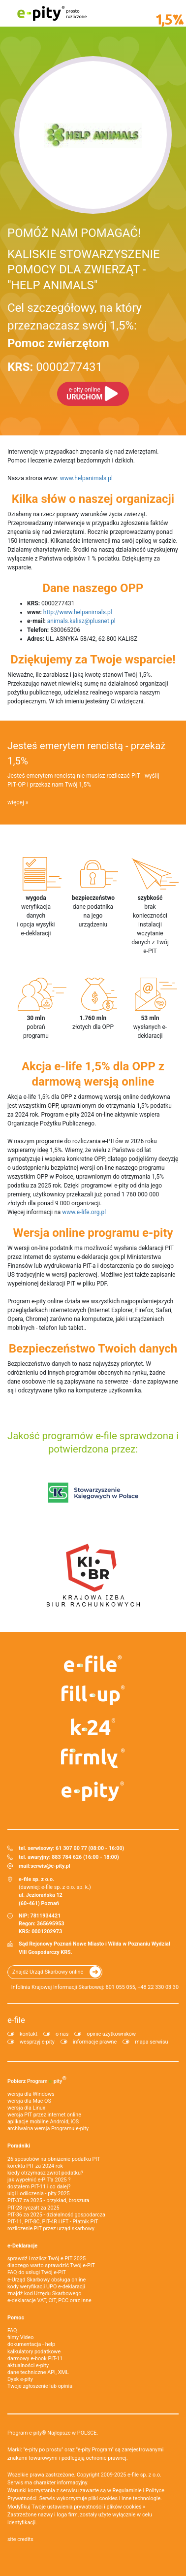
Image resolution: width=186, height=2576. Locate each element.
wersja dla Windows (31, 2094)
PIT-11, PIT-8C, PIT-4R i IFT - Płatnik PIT (52, 2221)
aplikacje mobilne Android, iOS (43, 2121)
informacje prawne (95, 2042)
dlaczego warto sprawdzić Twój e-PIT (51, 2265)
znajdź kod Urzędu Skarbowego (44, 2293)
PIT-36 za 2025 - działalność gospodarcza (56, 2215)
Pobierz (36, 2079)
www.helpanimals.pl (86, 478)
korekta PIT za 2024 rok (35, 2166)
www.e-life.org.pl (84, 1212)
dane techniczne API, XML (38, 2372)
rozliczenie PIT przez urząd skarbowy (50, 2228)
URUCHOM (84, 393)
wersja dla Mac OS (29, 2101)
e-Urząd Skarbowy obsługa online (46, 2280)
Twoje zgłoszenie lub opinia (39, 2386)
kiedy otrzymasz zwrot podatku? (45, 2173)
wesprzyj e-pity (37, 2042)
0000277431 (54, 367)
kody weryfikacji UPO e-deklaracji (46, 2286)
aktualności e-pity (28, 2365)
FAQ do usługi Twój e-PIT (36, 2272)
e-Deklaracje (22, 2246)
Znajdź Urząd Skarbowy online (47, 1972)
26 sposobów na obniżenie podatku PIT (53, 2159)
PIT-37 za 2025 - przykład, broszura (48, 2200)
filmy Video (20, 2337)
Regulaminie (127, 2490)
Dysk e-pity (20, 2379)
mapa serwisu (151, 2042)
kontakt (28, 2034)
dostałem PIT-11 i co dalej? (38, 2186)
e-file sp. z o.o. (144, 2475)
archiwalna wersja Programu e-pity (48, 2128)
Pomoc (15, 2317)
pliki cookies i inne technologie (125, 2498)
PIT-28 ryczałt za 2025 (33, 2208)
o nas (62, 2034)
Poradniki (18, 2146)
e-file (16, 2020)
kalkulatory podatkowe (34, 2351)
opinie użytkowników (111, 2034)
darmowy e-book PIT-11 (34, 2358)
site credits (20, 2539)
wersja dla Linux (26, 2108)
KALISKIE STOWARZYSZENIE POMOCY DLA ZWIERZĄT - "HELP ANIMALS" (83, 269)
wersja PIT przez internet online (44, 2115)
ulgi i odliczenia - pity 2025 (38, 2193)
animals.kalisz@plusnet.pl (81, 621)
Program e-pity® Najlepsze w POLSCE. (52, 2433)
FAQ (12, 2330)
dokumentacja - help (31, 2344)
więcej (15, 802)
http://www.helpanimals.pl (77, 612)
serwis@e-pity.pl (50, 1866)
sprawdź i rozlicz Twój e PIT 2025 (46, 2258)
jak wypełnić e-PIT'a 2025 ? (38, 2180)
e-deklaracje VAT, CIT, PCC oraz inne (49, 2300)
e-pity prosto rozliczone (51, 13)
